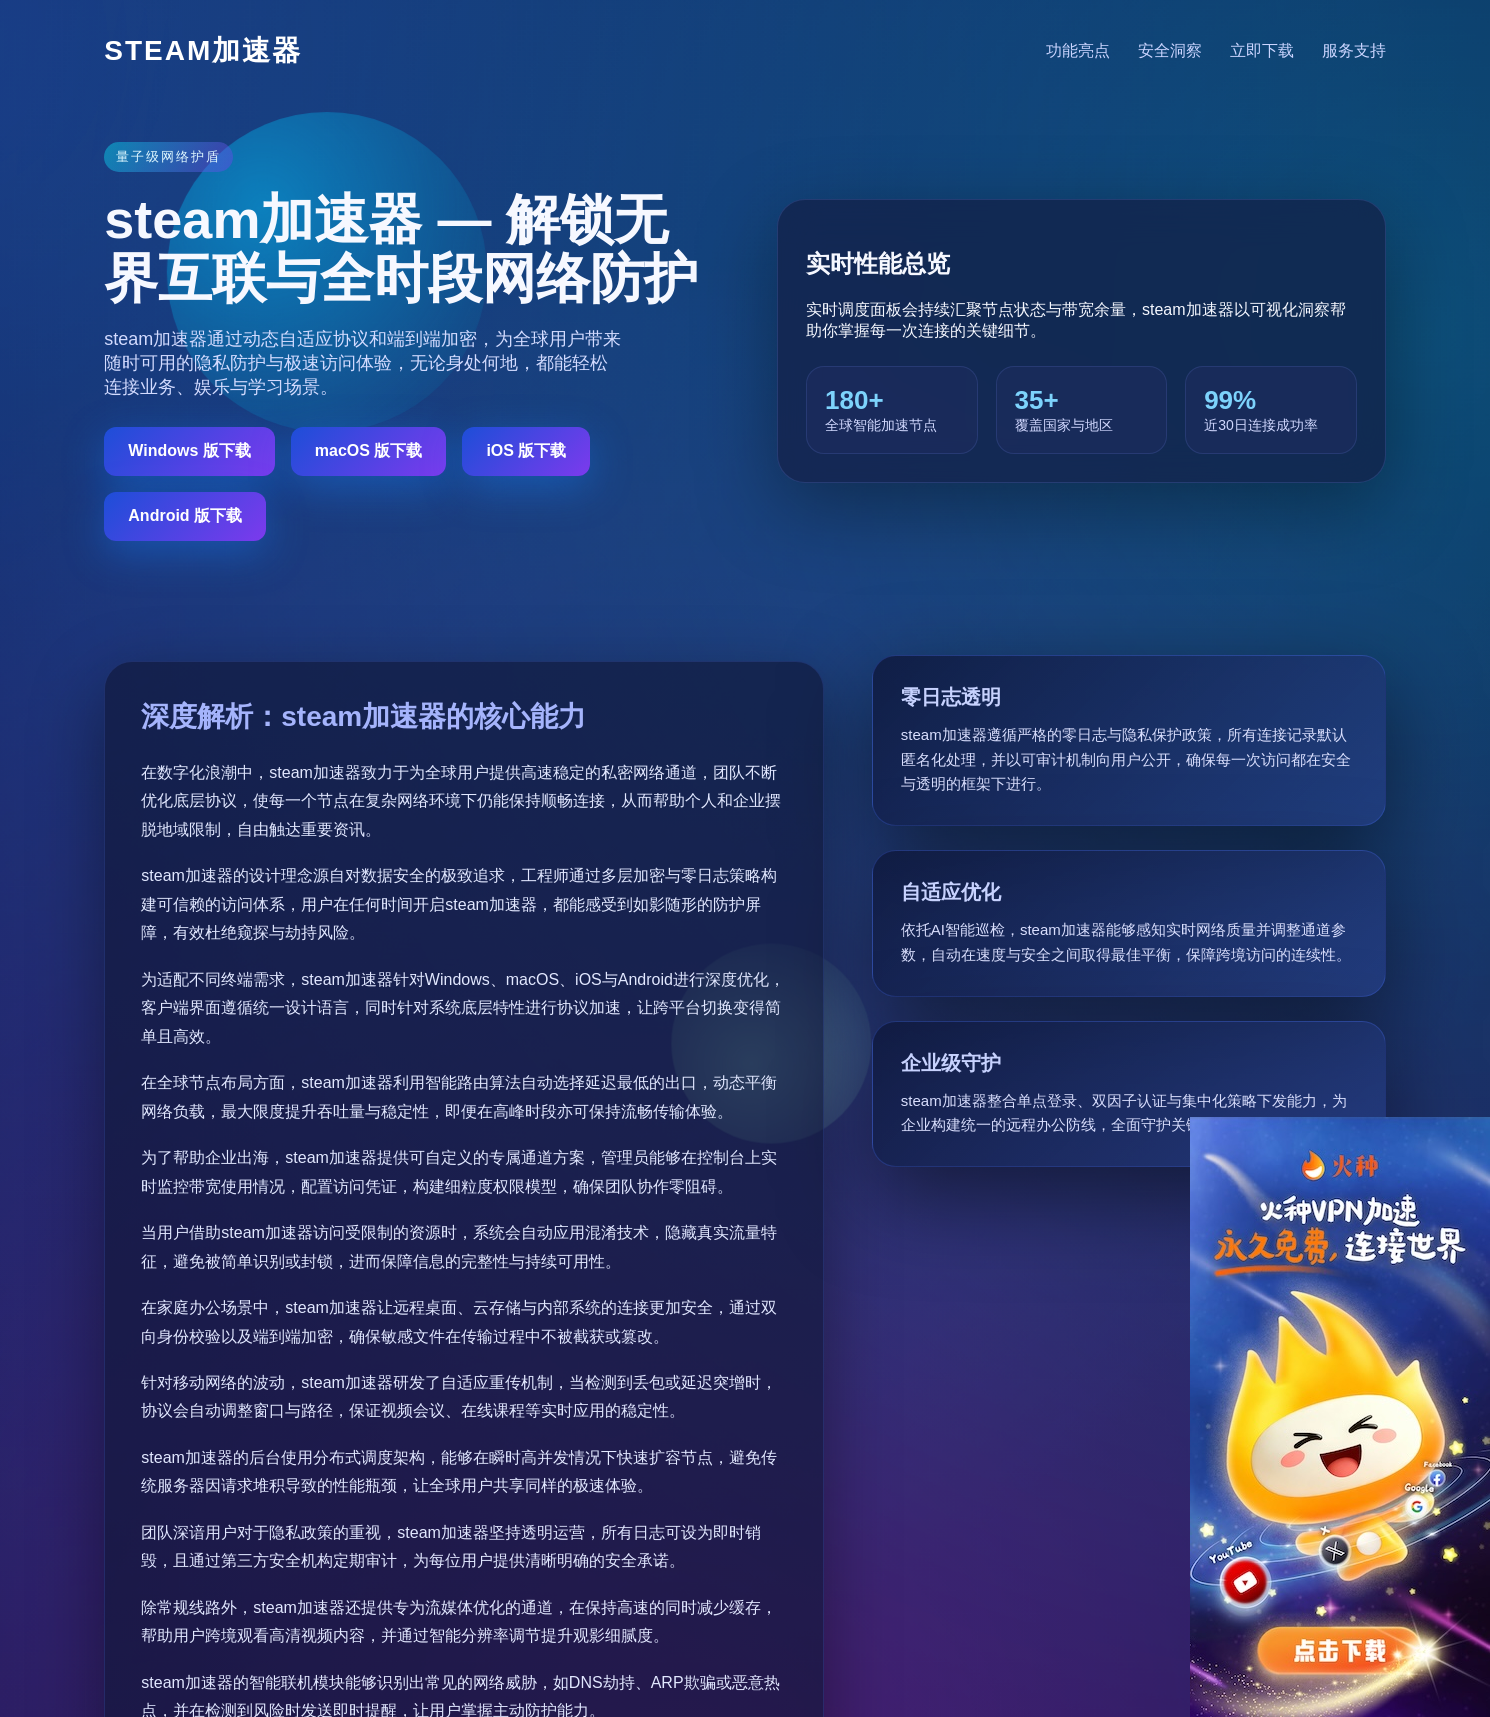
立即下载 (1262, 50)
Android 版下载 (185, 515)
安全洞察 (1170, 50)
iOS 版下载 (526, 450)
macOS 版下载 (369, 450)
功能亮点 (1078, 50)
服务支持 (1354, 50)
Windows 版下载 (189, 450)
